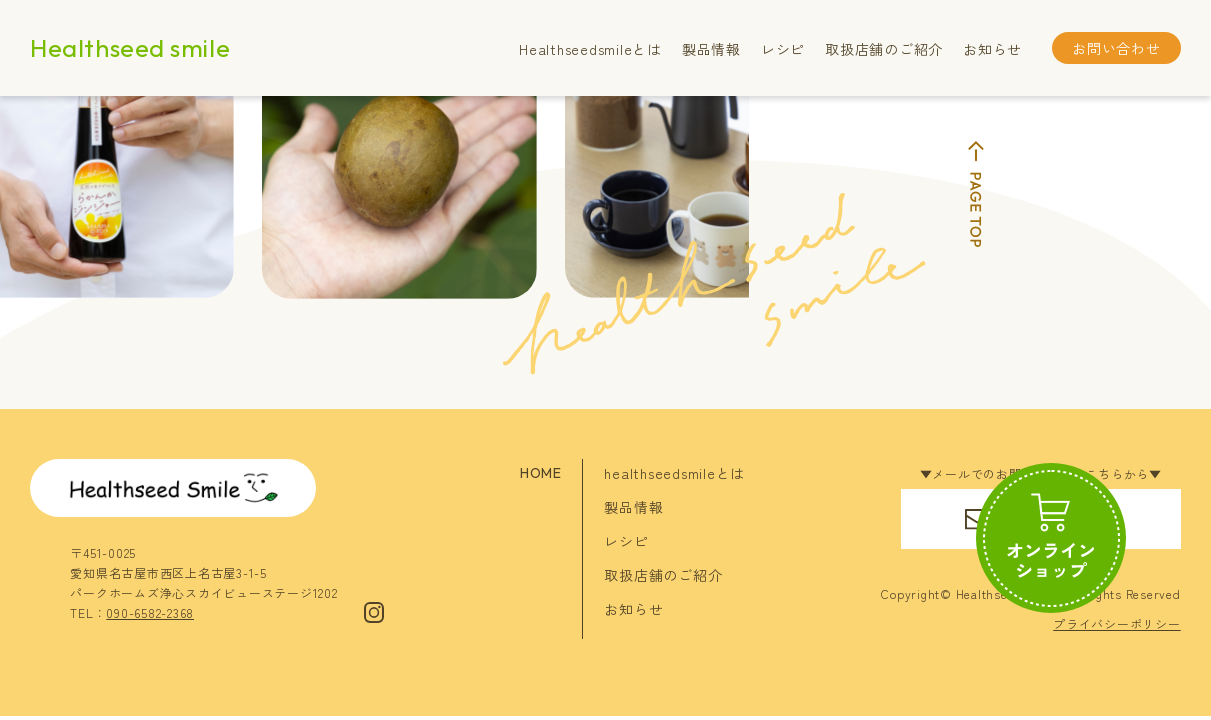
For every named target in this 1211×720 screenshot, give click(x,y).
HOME (540, 473)
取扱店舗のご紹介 (884, 49)
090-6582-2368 (150, 612)
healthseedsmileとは (674, 473)
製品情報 (711, 49)
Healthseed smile (130, 48)
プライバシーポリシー (1117, 623)
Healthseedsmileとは (590, 49)
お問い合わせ (1116, 48)
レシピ (783, 49)
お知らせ (992, 49)
